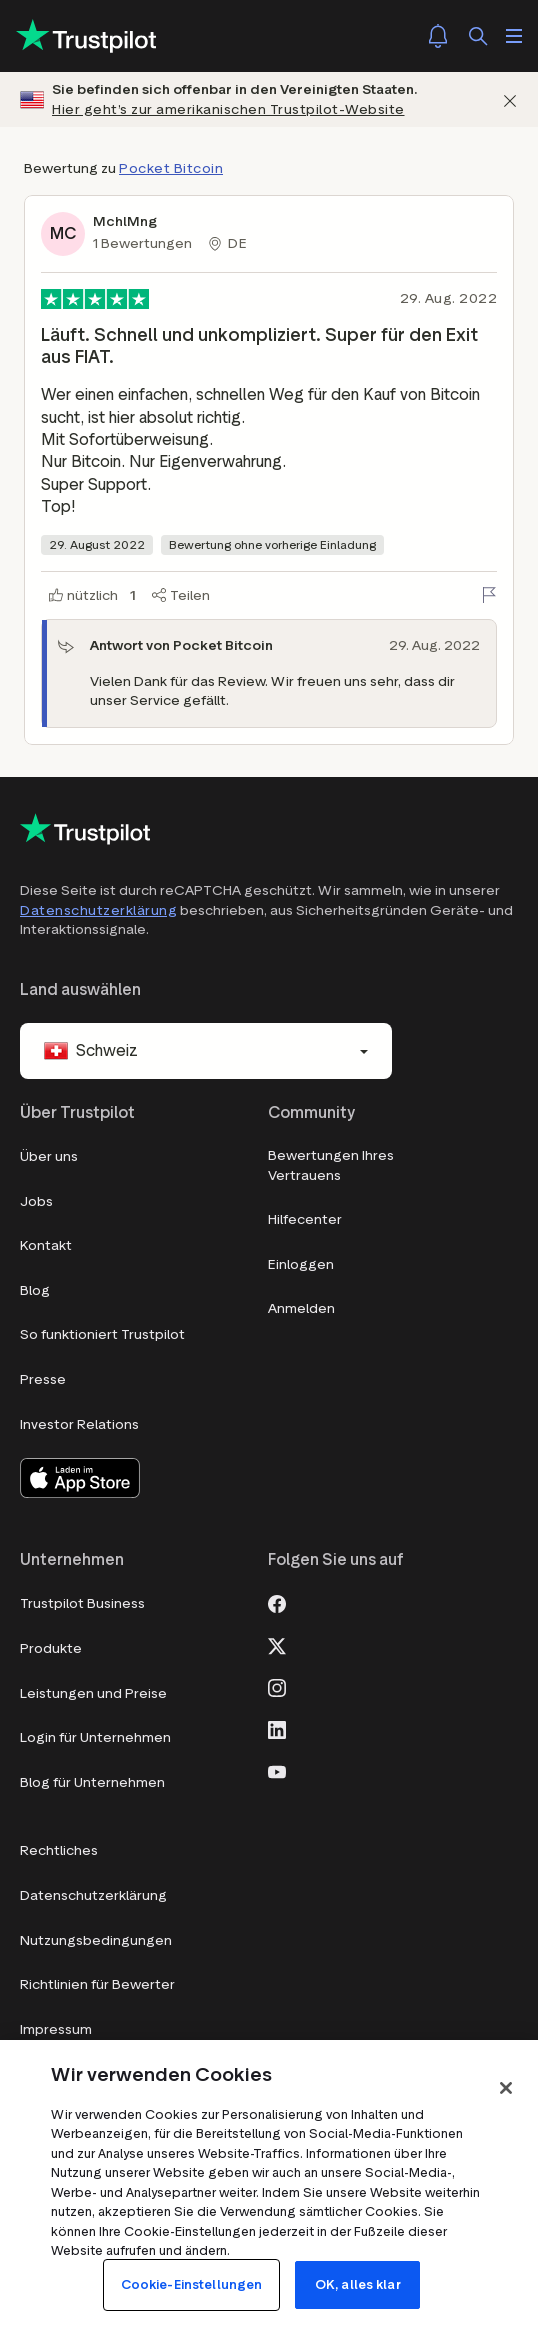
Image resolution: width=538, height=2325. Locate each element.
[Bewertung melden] (489, 595)
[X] (277, 1644)
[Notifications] (438, 36)
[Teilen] (181, 596)
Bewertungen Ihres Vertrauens (331, 1165)
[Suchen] (478, 36)
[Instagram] (277, 1686)
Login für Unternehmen (95, 1737)
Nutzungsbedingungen (96, 1940)
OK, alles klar (358, 2284)
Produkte (51, 1648)
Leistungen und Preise (93, 1693)
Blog (35, 1290)
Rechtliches (59, 1850)
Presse (43, 1379)
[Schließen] (510, 99)
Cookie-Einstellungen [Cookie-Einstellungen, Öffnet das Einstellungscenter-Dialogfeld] (192, 2284)
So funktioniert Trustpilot (102, 1334)
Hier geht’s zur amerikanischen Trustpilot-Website (228, 109)
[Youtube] (277, 1770)
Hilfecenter (305, 1219)
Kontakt (46, 1245)
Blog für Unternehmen (92, 1782)
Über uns (49, 1156)
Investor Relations (79, 1424)
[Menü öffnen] (514, 36)
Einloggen (301, 1264)
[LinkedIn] (277, 1728)
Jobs (36, 1201)
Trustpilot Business (82, 1603)
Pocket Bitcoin (171, 168)
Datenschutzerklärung (98, 910)
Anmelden (301, 1308)
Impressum (56, 2029)
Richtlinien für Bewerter (97, 1984)
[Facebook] (277, 1602)
